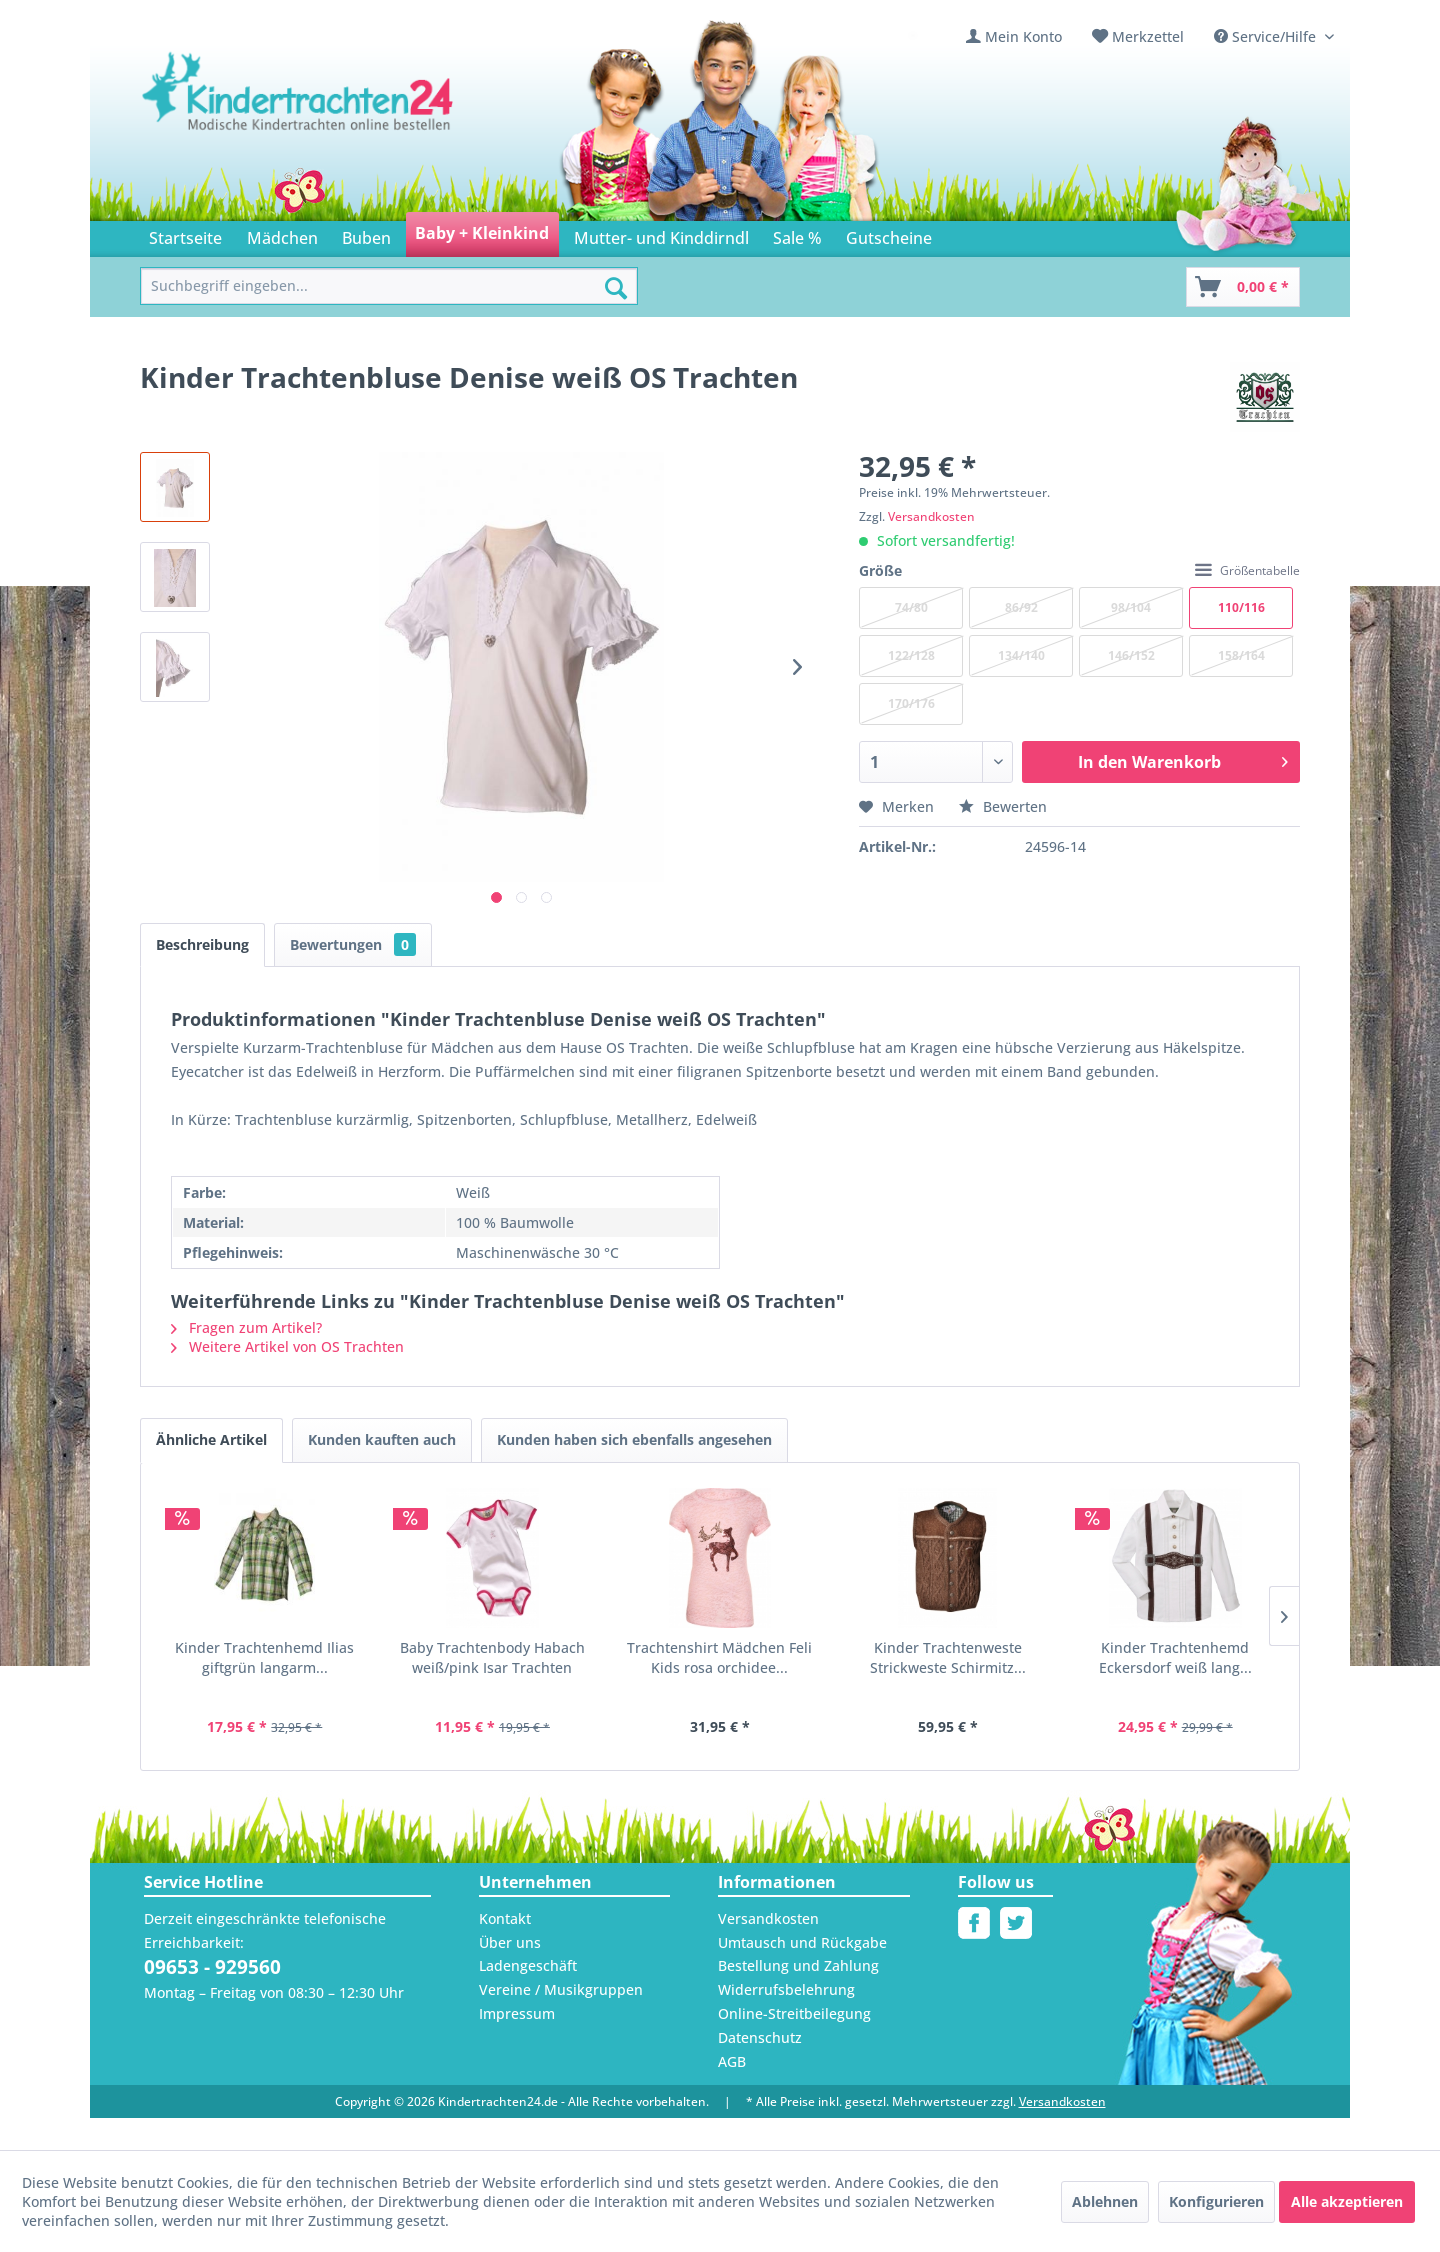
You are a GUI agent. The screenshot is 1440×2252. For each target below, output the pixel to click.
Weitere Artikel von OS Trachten (287, 1346)
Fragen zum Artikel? (246, 1327)
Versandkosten (931, 516)
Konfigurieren (1216, 2201)
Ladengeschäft (528, 1965)
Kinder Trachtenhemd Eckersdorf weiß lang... (1175, 1657)
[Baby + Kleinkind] (482, 234)
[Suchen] (616, 288)
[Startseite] (185, 234)
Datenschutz (760, 2037)
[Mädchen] (281, 234)
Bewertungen (353, 944)
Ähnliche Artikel (211, 1439)
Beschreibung (202, 944)
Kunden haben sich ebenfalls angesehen (634, 1439)
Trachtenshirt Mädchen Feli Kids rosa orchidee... (719, 1657)
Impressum (517, 2013)
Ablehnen (1105, 2201)
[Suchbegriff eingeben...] (389, 286)
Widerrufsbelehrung (786, 1989)
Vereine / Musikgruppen (561, 1989)
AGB (732, 2061)
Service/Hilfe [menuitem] (1267, 36)
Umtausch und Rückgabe (802, 1942)
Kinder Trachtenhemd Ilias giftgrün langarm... (264, 1657)
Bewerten (1003, 806)
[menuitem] (1014, 36)
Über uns (510, 1942)
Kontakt (505, 1918)
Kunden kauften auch (382, 1439)
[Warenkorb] (1243, 287)
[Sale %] (797, 234)
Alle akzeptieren (1347, 2201)
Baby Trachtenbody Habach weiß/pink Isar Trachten (492, 1657)
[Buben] (366, 234)
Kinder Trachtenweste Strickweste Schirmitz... (948, 1657)
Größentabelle (1247, 570)
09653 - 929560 (212, 1967)
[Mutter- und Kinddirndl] (661, 234)
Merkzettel (1148, 36)
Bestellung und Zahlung (798, 1965)
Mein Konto (1023, 36)
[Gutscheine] (889, 234)
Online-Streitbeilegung (794, 2013)
